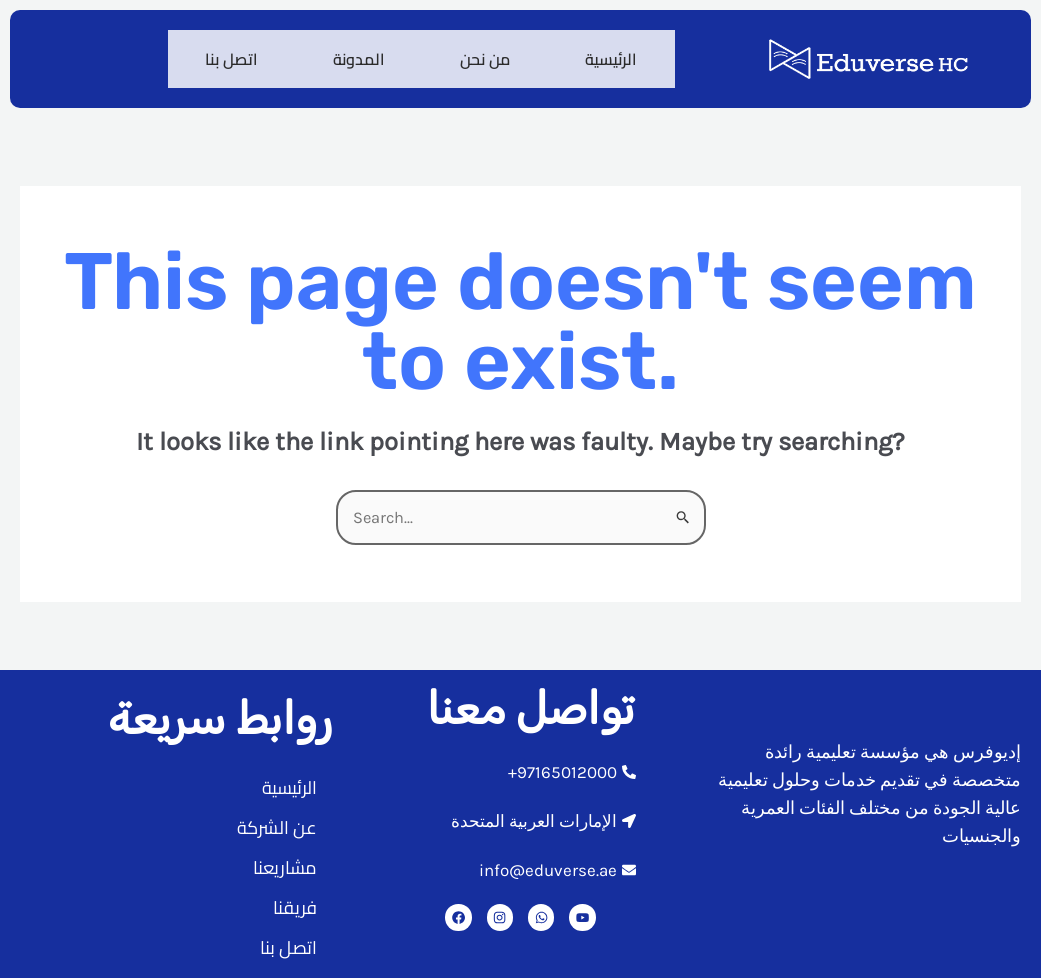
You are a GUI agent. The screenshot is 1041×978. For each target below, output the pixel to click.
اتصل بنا (214, 53)
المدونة (347, 53)
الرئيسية (609, 53)
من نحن (478, 53)
